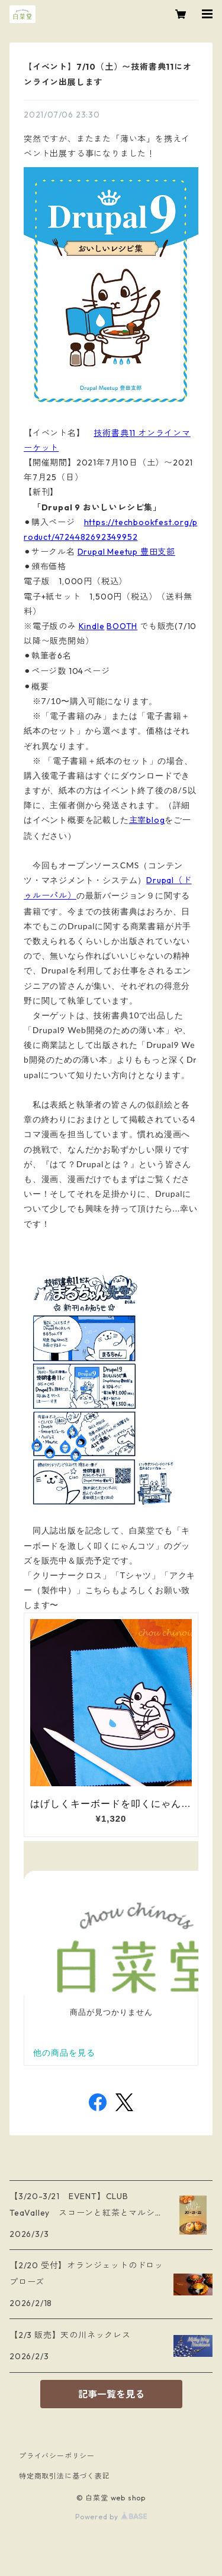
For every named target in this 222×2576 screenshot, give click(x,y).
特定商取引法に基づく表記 (64, 2475)
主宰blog (147, 820)
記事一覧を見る (111, 2394)
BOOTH (122, 626)
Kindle (92, 626)
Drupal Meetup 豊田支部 (126, 551)
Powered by (111, 2516)
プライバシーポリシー (57, 2455)
